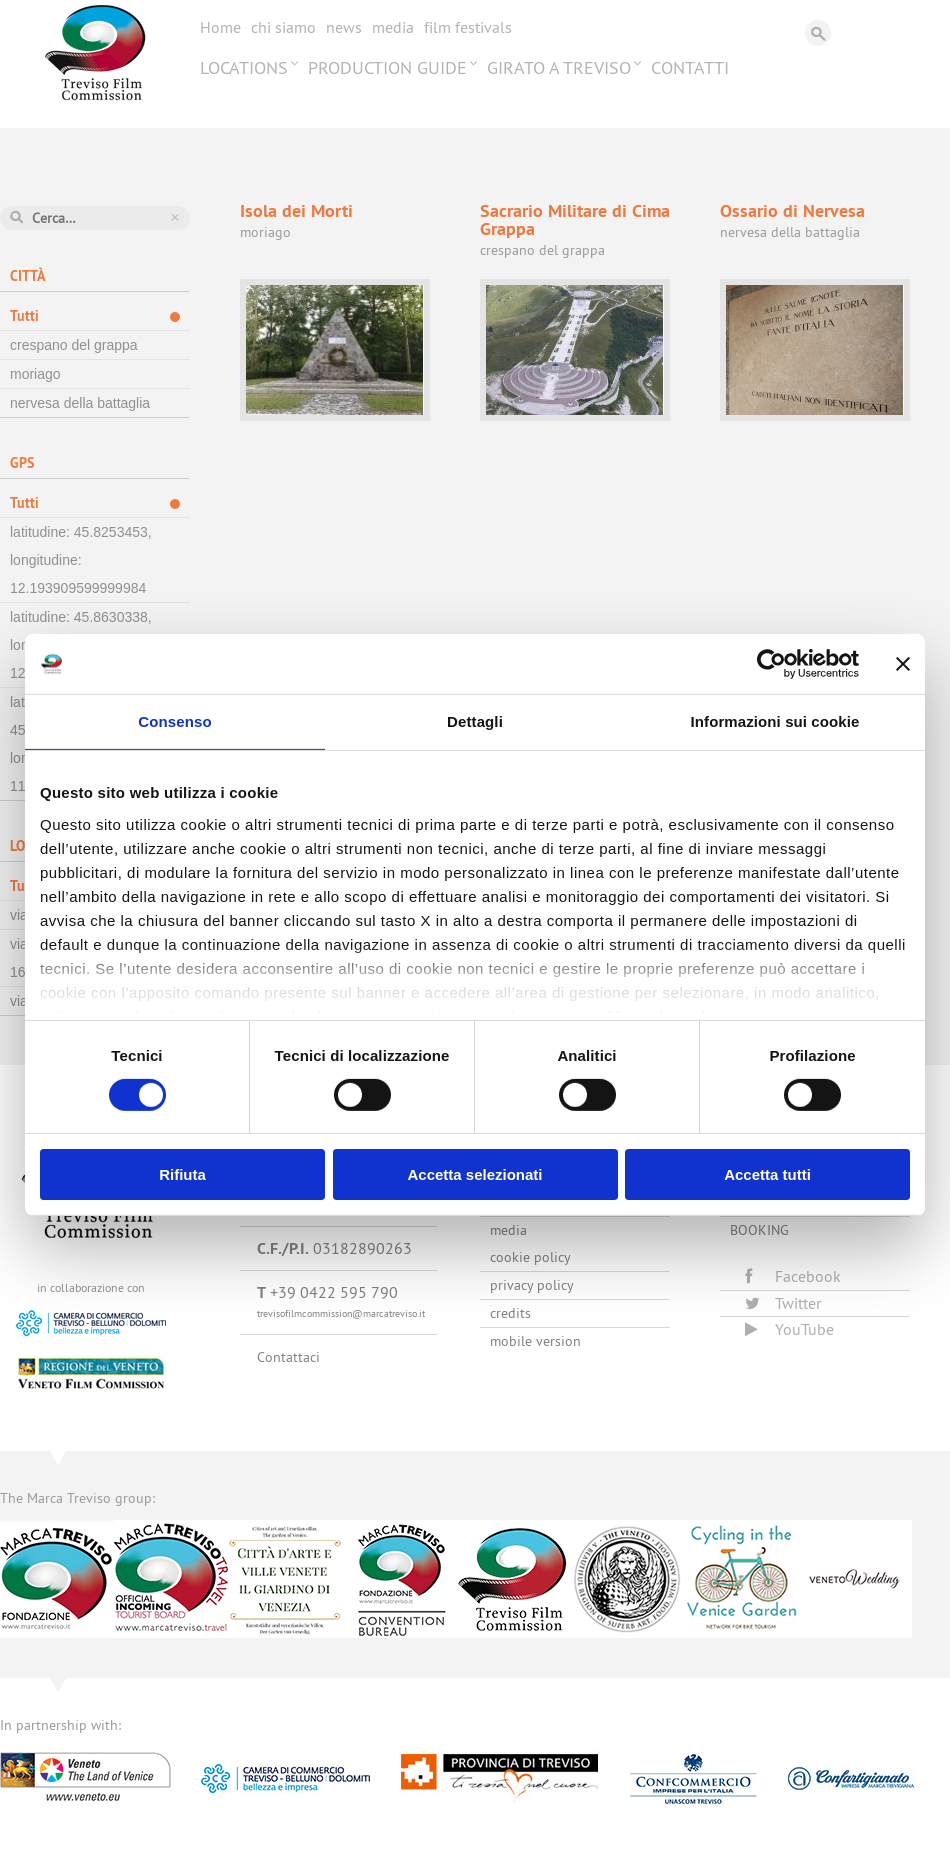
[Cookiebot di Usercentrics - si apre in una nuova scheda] (771, 664)
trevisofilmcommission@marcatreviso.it (341, 1313)
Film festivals (468, 27)
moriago (35, 374)
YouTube (789, 1329)
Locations (244, 67)
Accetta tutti (767, 1174)
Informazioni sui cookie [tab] (775, 721)
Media (393, 27)
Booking (759, 1230)
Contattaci (288, 1357)
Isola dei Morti (296, 210)
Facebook (793, 1276)
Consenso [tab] (174, 721)
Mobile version (535, 1341)
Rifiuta (182, 1174)
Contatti (690, 67)
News (344, 27)
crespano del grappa (74, 345)
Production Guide (387, 67)
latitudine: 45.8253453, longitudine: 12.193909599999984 (81, 560)
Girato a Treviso (559, 67)
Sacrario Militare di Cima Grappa (575, 219)
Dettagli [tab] (475, 721)
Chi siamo (283, 27)
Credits (510, 1313)
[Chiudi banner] (903, 664)
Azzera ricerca (175, 217)
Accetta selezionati (474, 1174)
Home (220, 27)
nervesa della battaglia (80, 403)
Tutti (24, 316)
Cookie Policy (530, 1257)
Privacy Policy (532, 1285)
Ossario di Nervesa (792, 210)
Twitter (783, 1303)
